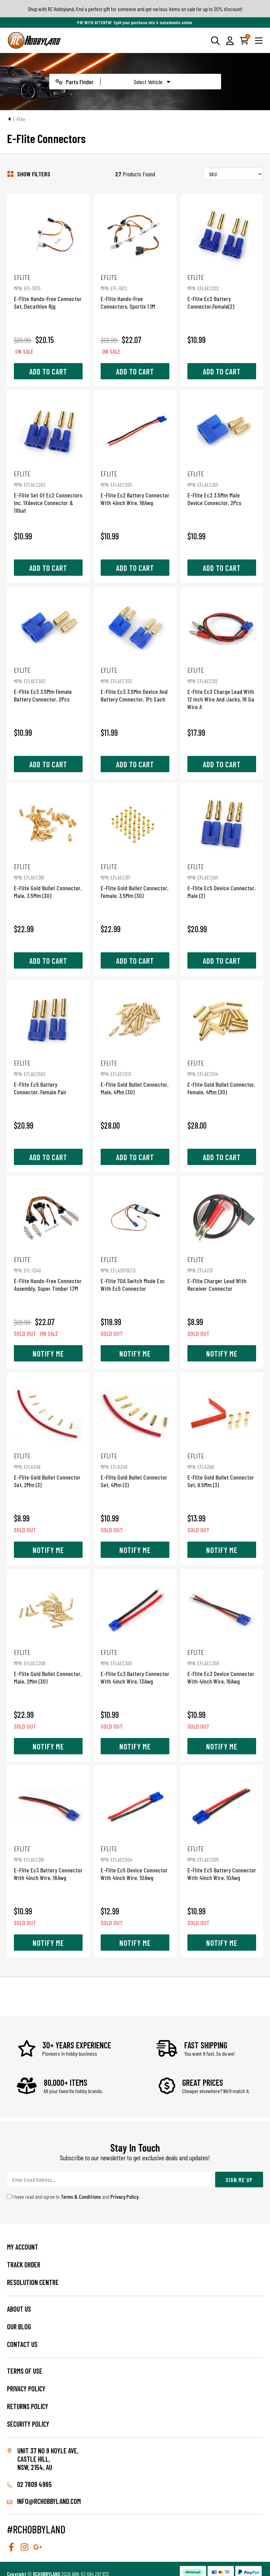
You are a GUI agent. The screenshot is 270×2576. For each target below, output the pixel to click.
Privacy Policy (124, 2196)
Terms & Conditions (81, 2196)
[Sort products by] (233, 174)
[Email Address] (109, 2179)
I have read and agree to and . (73, 2196)
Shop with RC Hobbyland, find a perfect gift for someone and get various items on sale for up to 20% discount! (135, 9)
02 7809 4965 (29, 2484)
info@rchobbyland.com (44, 2501)
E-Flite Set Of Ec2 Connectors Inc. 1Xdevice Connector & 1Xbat (48, 491)
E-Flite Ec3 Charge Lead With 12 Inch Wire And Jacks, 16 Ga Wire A (221, 688)
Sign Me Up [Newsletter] (239, 2179)
